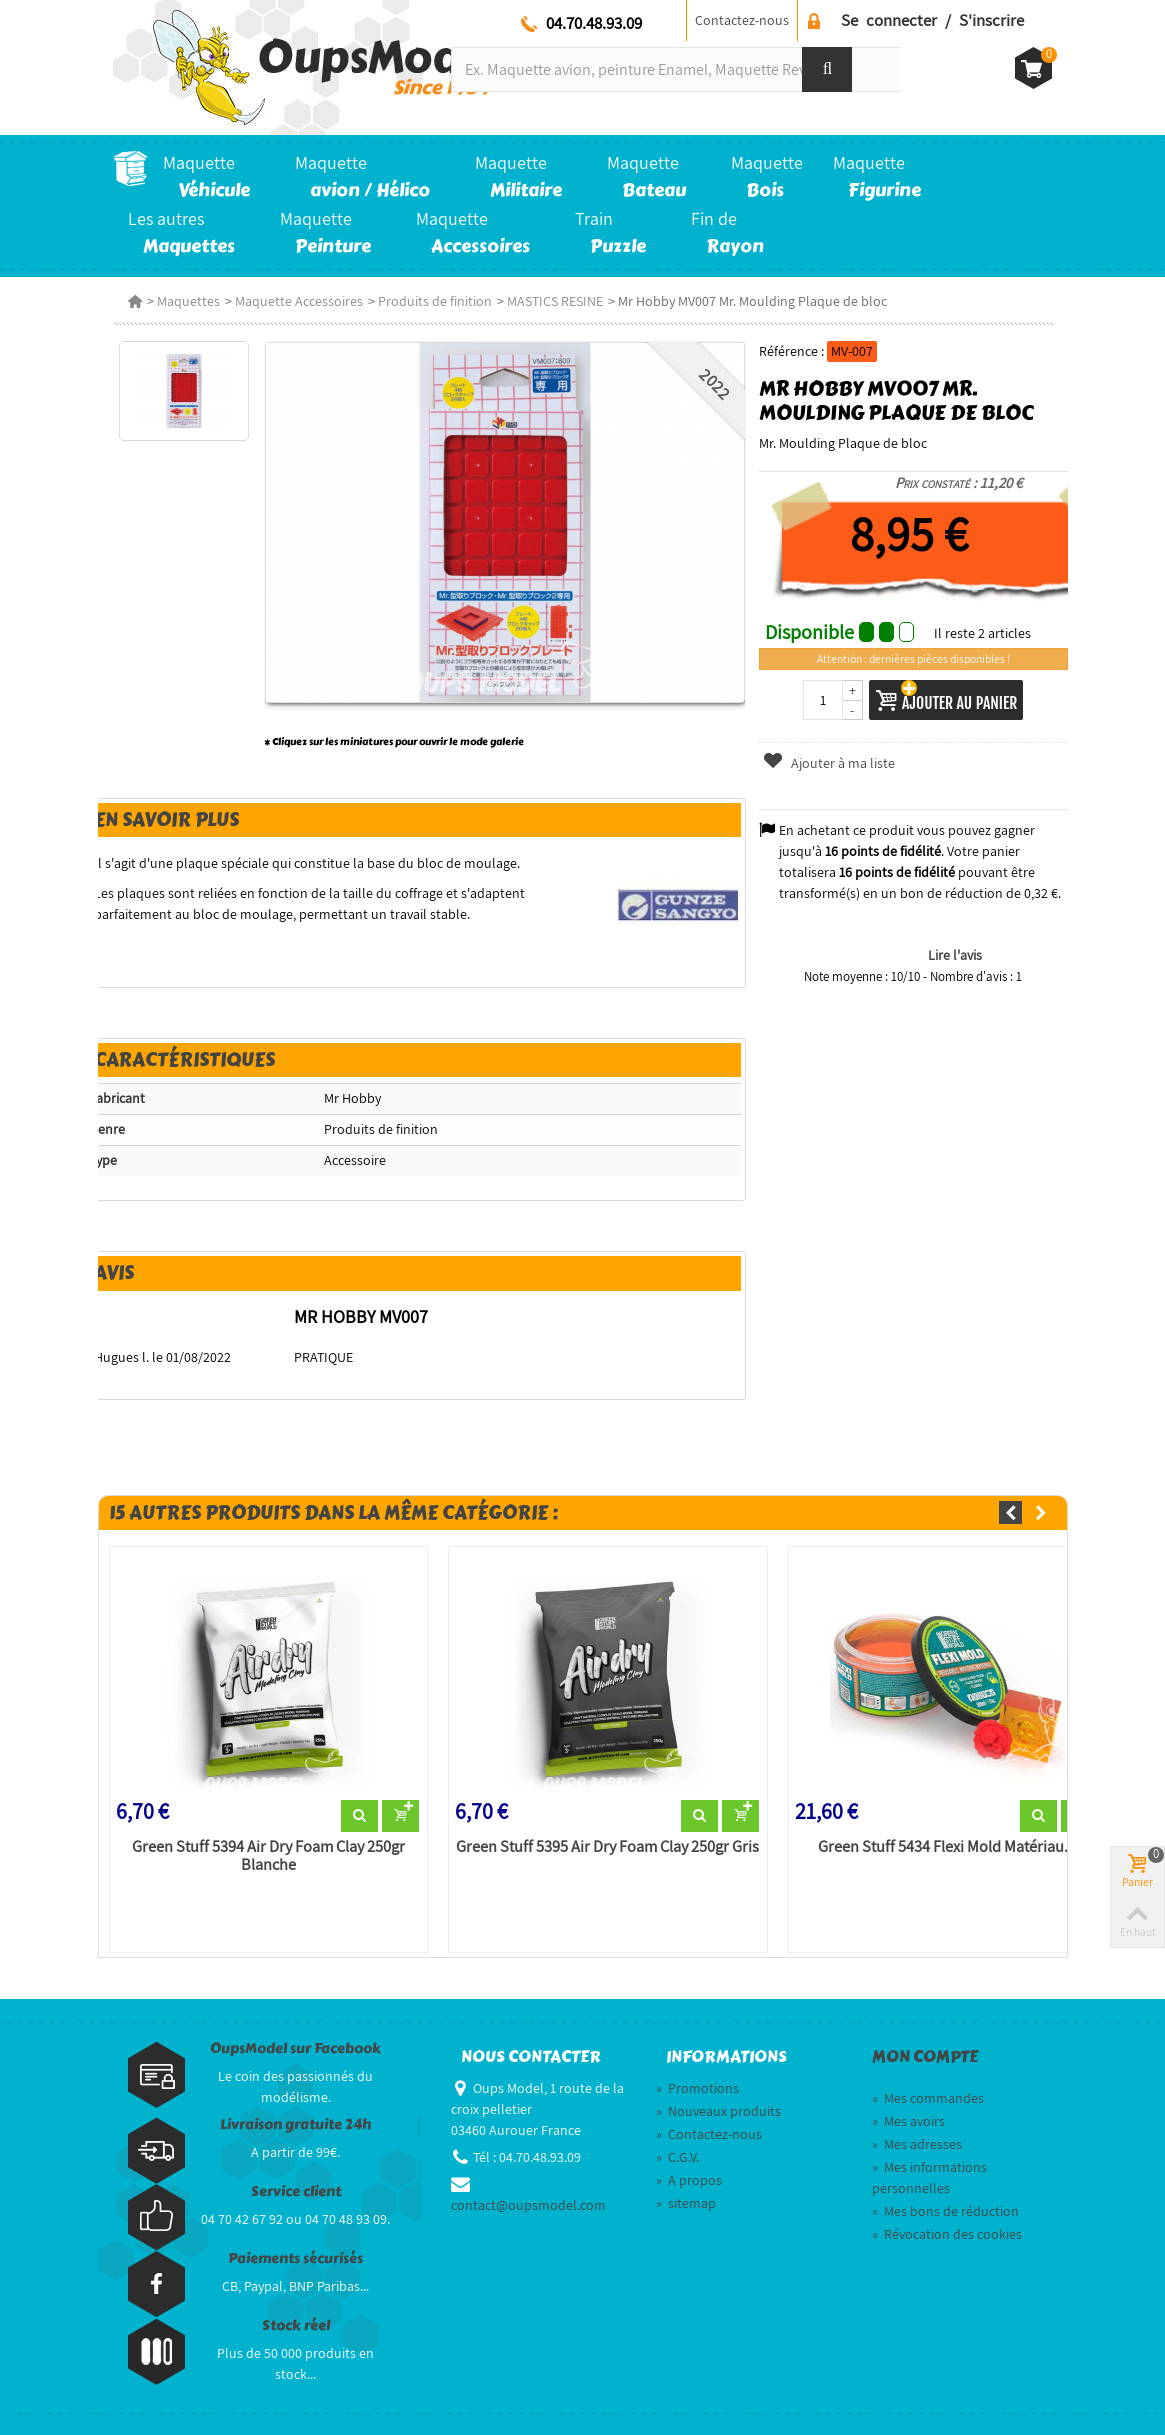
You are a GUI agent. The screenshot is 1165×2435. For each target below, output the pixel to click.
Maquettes (188, 301)
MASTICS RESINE (555, 301)
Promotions (697, 2088)
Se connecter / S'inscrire (932, 20)
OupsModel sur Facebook (295, 2048)
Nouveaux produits (718, 2111)
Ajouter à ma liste (829, 763)
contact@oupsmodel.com (528, 2205)
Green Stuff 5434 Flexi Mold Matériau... (947, 1847)
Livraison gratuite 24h (295, 2124)
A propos (689, 2180)
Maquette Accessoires (299, 301)
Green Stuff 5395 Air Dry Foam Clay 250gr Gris (607, 1847)
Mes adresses (917, 2144)
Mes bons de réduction (945, 2211)
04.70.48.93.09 (594, 23)
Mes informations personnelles (929, 2177)
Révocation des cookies (947, 2234)
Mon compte (925, 2057)
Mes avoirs (908, 2121)
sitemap (686, 2203)
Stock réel (296, 2325)
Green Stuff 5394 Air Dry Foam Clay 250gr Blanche (268, 1856)
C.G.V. (677, 2157)
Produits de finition (435, 301)
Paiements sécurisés (295, 2258)
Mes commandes (928, 2098)
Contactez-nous (742, 20)
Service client (296, 2191)
